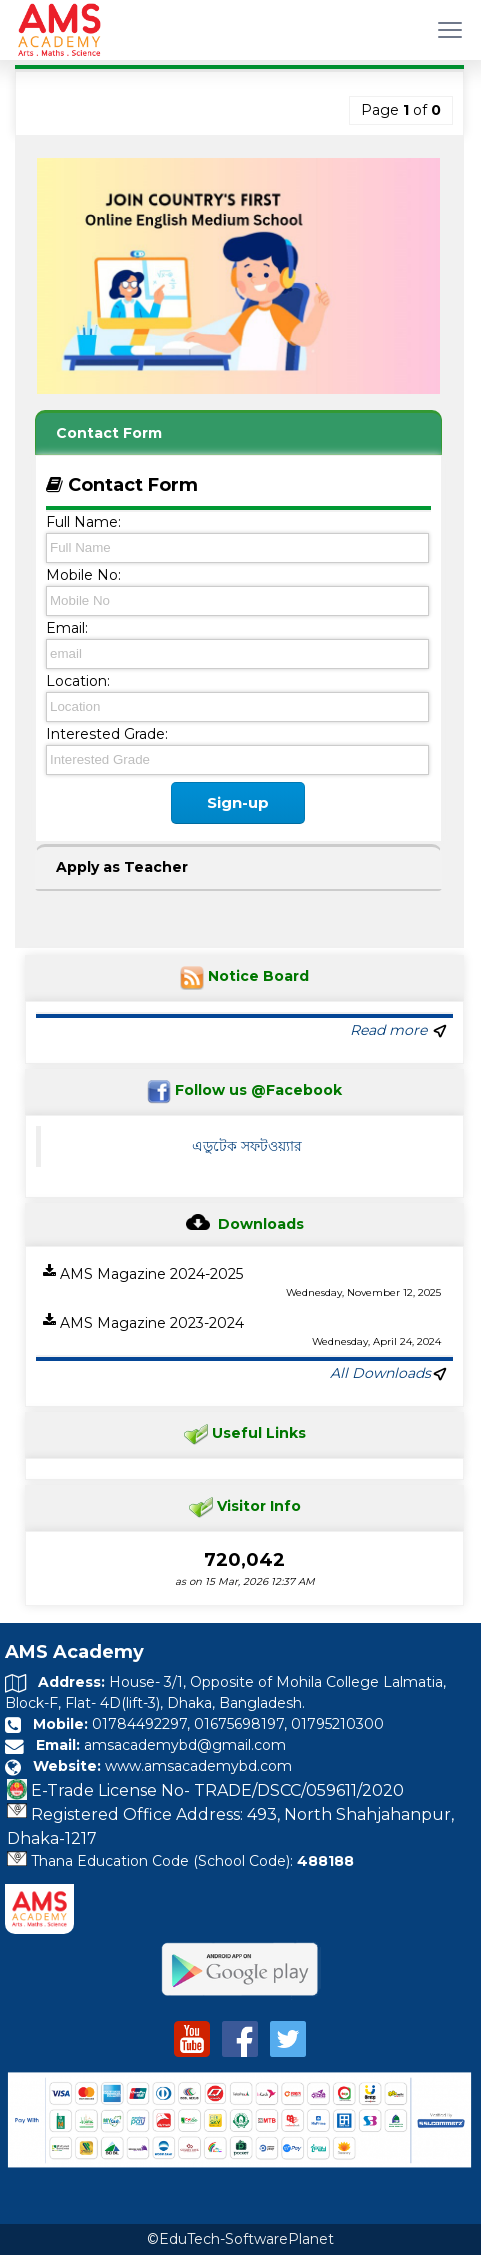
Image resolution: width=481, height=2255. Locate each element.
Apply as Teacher (122, 867)
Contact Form (109, 433)
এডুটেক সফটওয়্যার (247, 1146)
